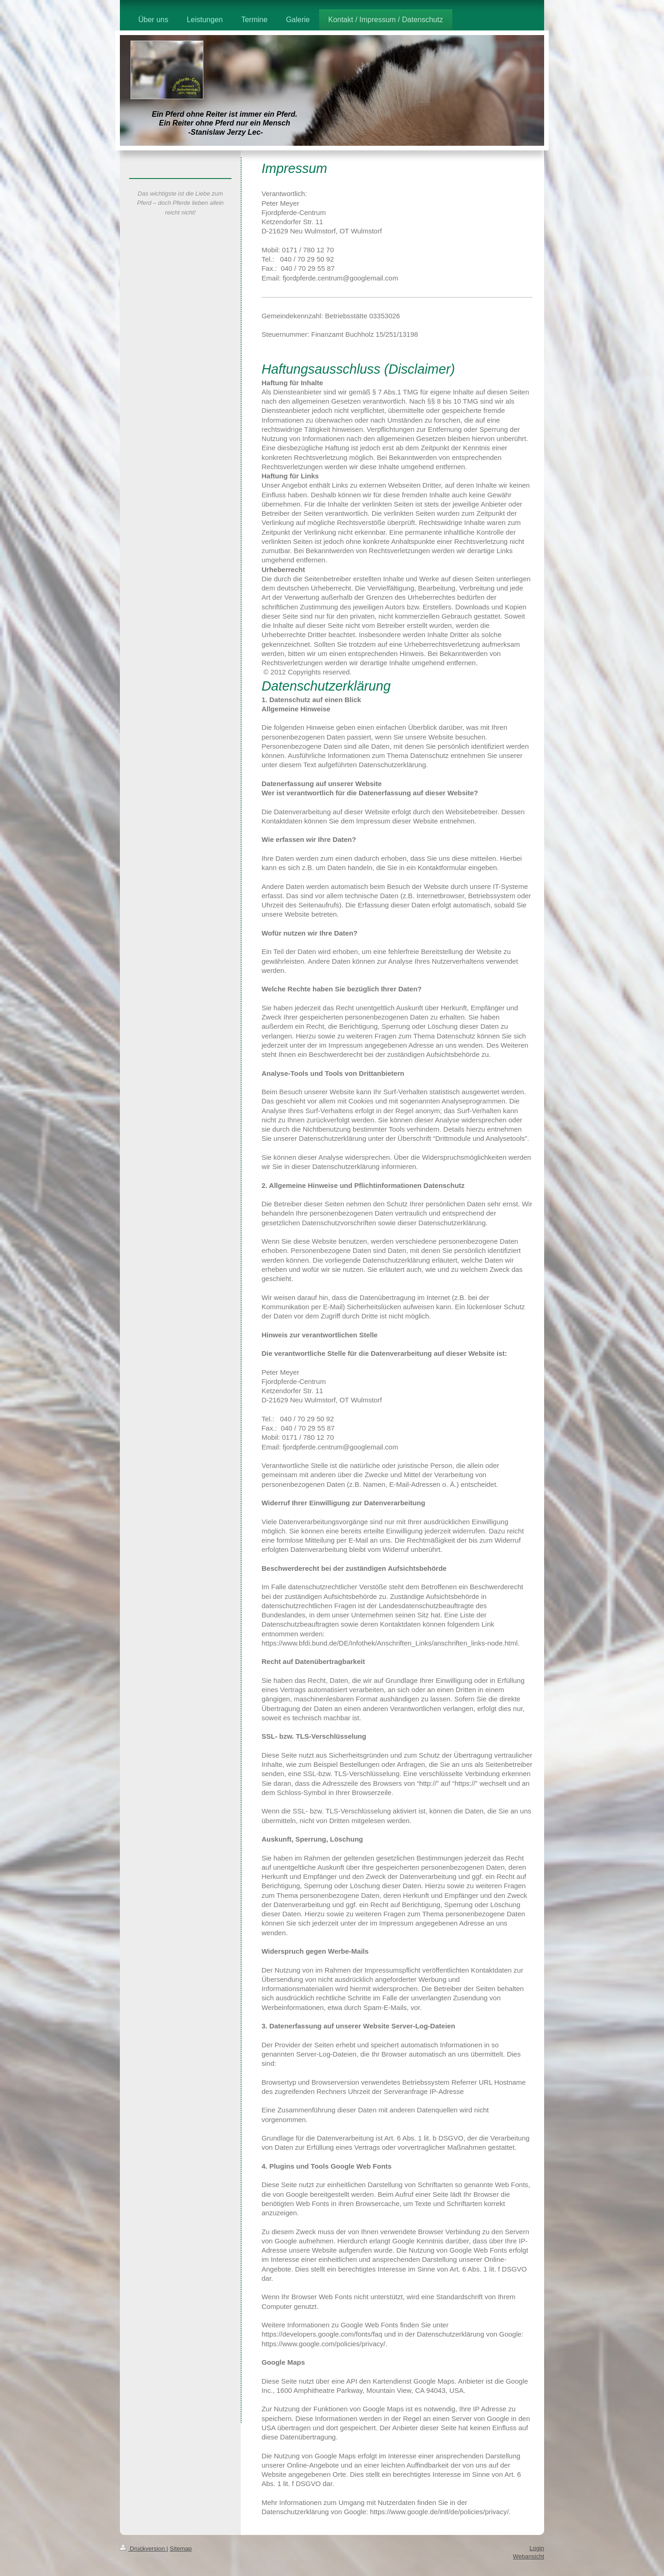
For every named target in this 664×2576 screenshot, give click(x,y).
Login (536, 2548)
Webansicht (528, 2556)
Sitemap (181, 2548)
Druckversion (143, 2548)
